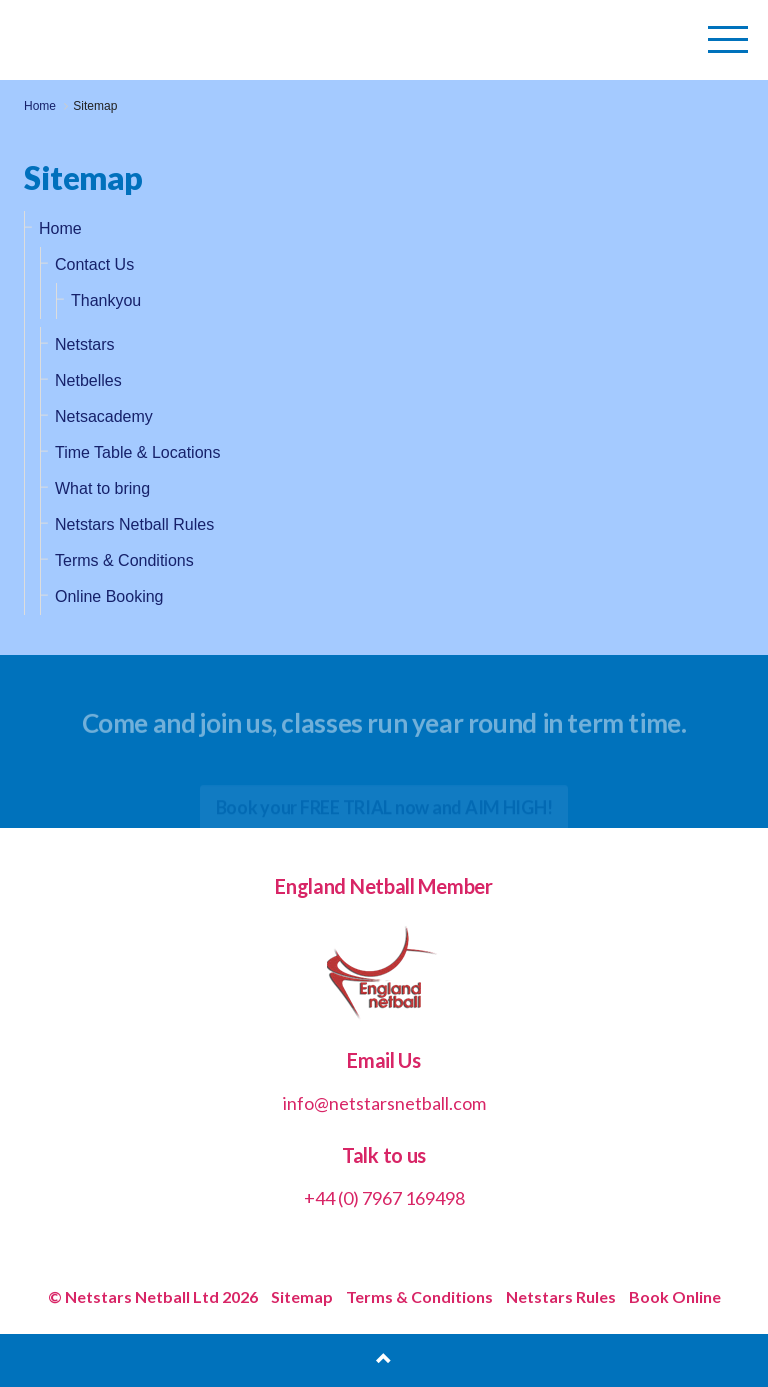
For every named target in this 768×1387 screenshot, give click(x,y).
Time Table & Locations (137, 452)
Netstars (85, 344)
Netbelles (88, 380)
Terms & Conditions (124, 560)
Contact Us (94, 264)
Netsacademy (104, 416)
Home (60, 228)
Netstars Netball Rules (134, 524)
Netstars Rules (561, 1296)
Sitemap (302, 1296)
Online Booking (109, 596)
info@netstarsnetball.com (384, 1103)
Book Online (675, 1296)
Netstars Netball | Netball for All (156, 40)
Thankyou (106, 300)
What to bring (102, 488)
